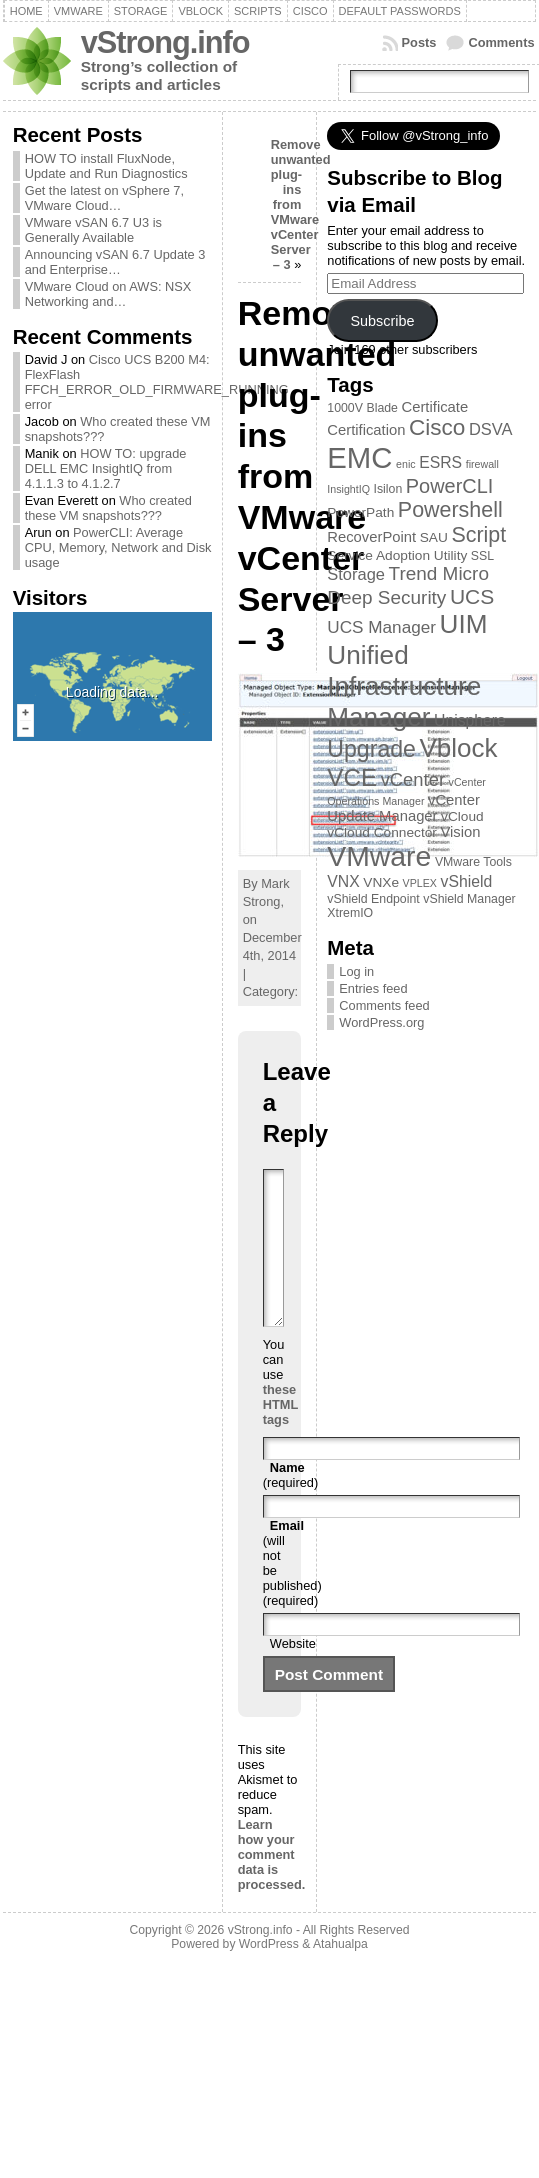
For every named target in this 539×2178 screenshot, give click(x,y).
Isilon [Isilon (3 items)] (388, 489)
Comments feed (384, 1005)
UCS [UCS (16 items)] (472, 596)
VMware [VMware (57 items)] (379, 856)
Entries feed (373, 988)
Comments (501, 42)
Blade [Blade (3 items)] (382, 408)
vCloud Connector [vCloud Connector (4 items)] (382, 832)
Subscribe (382, 321)
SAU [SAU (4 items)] (434, 537)
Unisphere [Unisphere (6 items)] (470, 720)
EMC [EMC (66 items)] (359, 457)
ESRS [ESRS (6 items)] (440, 462)
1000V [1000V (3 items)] (345, 408)
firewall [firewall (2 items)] (482, 464)
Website (293, 1673)
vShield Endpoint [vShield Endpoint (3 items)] (373, 899)
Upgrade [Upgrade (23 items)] (371, 749)
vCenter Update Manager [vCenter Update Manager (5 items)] (403, 808)
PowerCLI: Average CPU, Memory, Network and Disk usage (118, 547)
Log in (356, 971)
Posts (419, 42)
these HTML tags (280, 1434)
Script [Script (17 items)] (478, 535)
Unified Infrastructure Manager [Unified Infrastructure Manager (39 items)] (404, 686)
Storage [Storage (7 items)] (356, 574)
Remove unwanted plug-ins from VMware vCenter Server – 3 (301, 204)
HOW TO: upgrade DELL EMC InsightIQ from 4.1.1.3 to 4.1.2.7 (106, 468)
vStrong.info (165, 42)
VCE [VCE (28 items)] (352, 777)
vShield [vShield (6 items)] (467, 881)
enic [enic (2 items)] (406, 464)
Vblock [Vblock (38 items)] (459, 748)
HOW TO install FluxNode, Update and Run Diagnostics (106, 166)
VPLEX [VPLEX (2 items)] (420, 883)
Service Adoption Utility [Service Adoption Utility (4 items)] (397, 555)
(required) (290, 1505)
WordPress (269, 1974)
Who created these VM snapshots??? (108, 508)
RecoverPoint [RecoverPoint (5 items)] (371, 537)
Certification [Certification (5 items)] (366, 430)
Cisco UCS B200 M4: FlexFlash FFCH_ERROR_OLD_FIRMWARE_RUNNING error (157, 382)
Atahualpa (340, 1974)
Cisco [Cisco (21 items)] (437, 427)
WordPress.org (381, 1022)
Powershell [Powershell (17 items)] (450, 510)
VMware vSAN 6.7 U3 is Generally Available (93, 230)
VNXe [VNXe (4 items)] (381, 882)
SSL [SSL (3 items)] (482, 556)
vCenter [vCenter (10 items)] (413, 779)
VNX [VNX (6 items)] (343, 881)
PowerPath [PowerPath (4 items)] (360, 512)
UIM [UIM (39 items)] (464, 624)
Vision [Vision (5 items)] (460, 832)
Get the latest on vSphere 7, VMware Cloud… (104, 198)
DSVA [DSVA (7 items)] (491, 429)
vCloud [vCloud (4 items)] (462, 816)
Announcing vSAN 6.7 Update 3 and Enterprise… (115, 262)
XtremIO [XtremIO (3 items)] (350, 913)
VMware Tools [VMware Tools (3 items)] (473, 862)
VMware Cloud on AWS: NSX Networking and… (108, 294)
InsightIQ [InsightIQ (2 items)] (348, 489)
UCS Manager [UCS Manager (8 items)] (381, 627)
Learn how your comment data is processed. (272, 1884)
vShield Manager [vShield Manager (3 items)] (469, 899)
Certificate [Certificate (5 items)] (435, 407)
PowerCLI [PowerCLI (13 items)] (449, 486)
